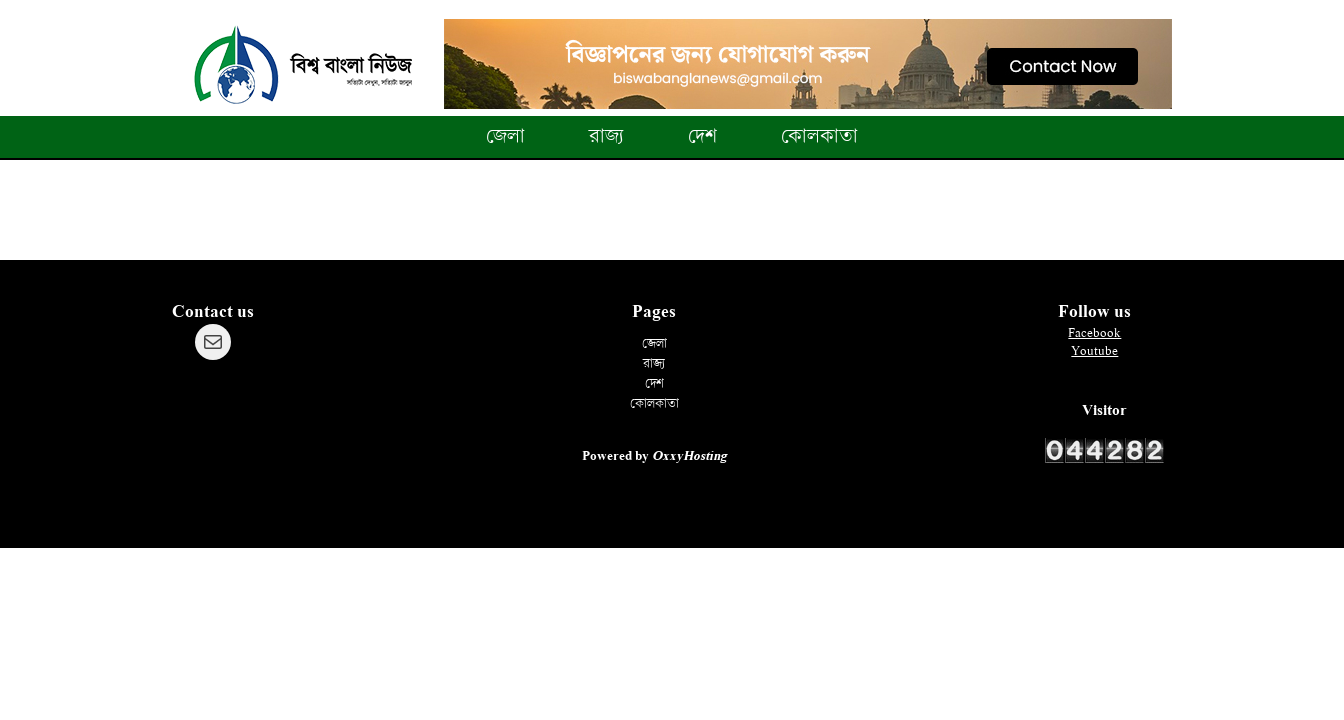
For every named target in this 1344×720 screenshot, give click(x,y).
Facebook (1094, 333)
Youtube (1094, 351)
